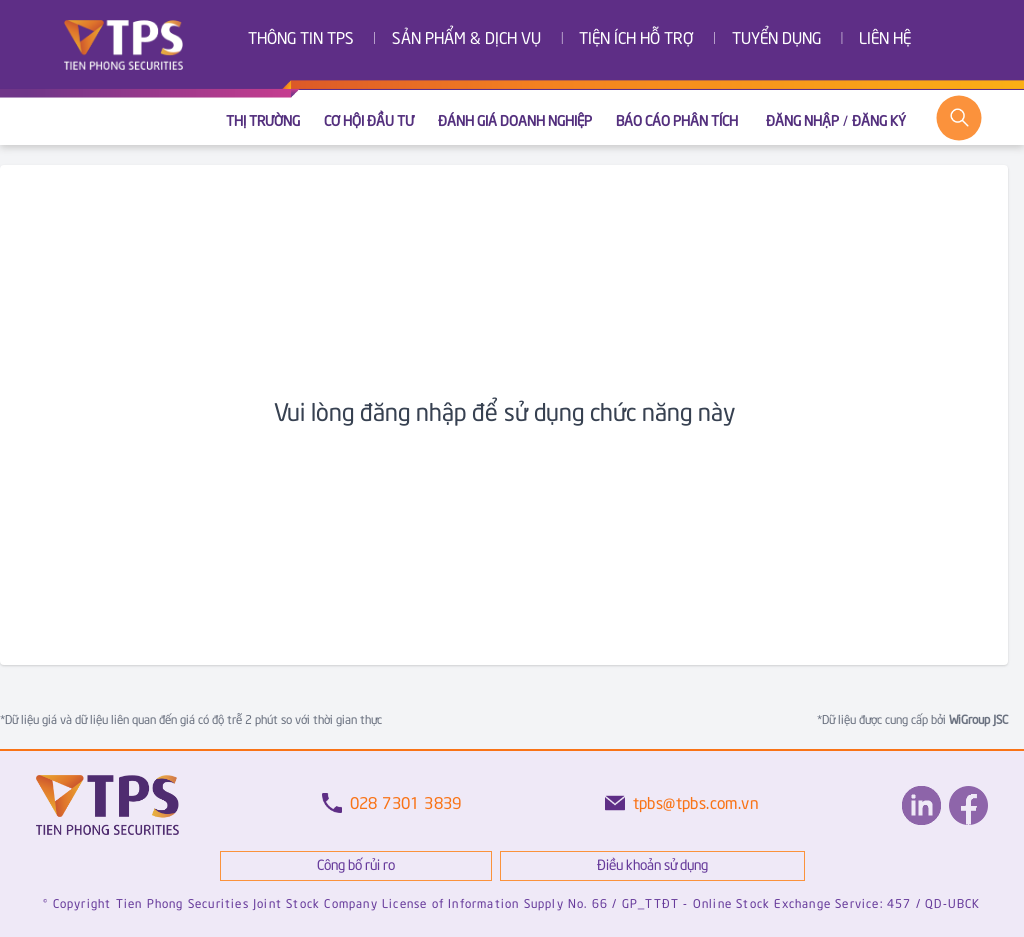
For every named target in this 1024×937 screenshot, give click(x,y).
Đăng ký (879, 122)
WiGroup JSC (977, 720)
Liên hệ (885, 39)
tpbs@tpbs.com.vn (696, 804)
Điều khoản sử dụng (652, 866)
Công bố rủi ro (356, 866)
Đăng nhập (802, 122)
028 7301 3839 (406, 804)
